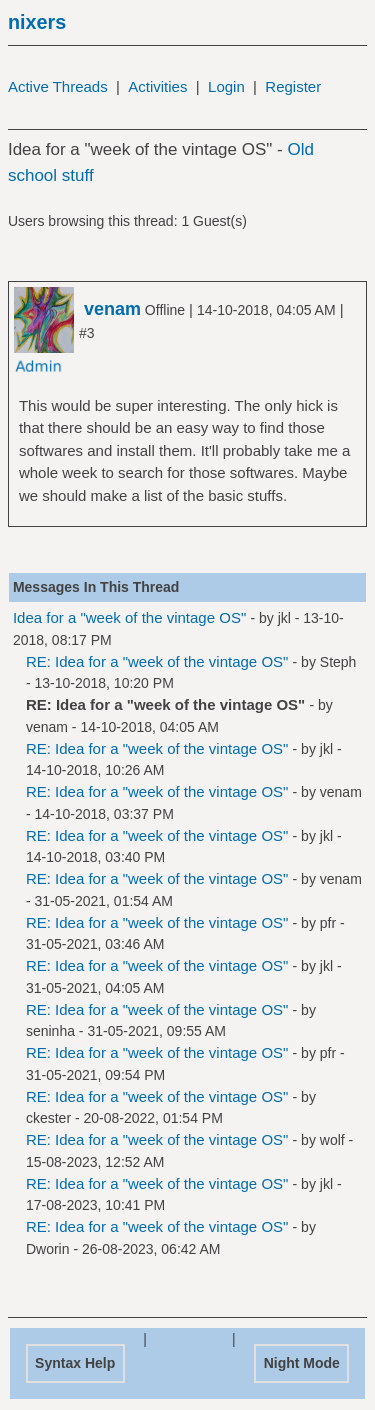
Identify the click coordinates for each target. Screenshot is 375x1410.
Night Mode (302, 1363)
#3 (87, 333)
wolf (332, 1140)
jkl (284, 618)
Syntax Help (75, 1363)
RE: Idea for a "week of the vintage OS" (157, 661)
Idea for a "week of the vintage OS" (129, 617)
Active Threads (58, 86)
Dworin (48, 1249)
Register (293, 86)
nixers (37, 22)
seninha (50, 1031)
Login (226, 86)
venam (47, 727)
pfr (328, 923)
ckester (48, 1118)
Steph (338, 662)
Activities (157, 86)
